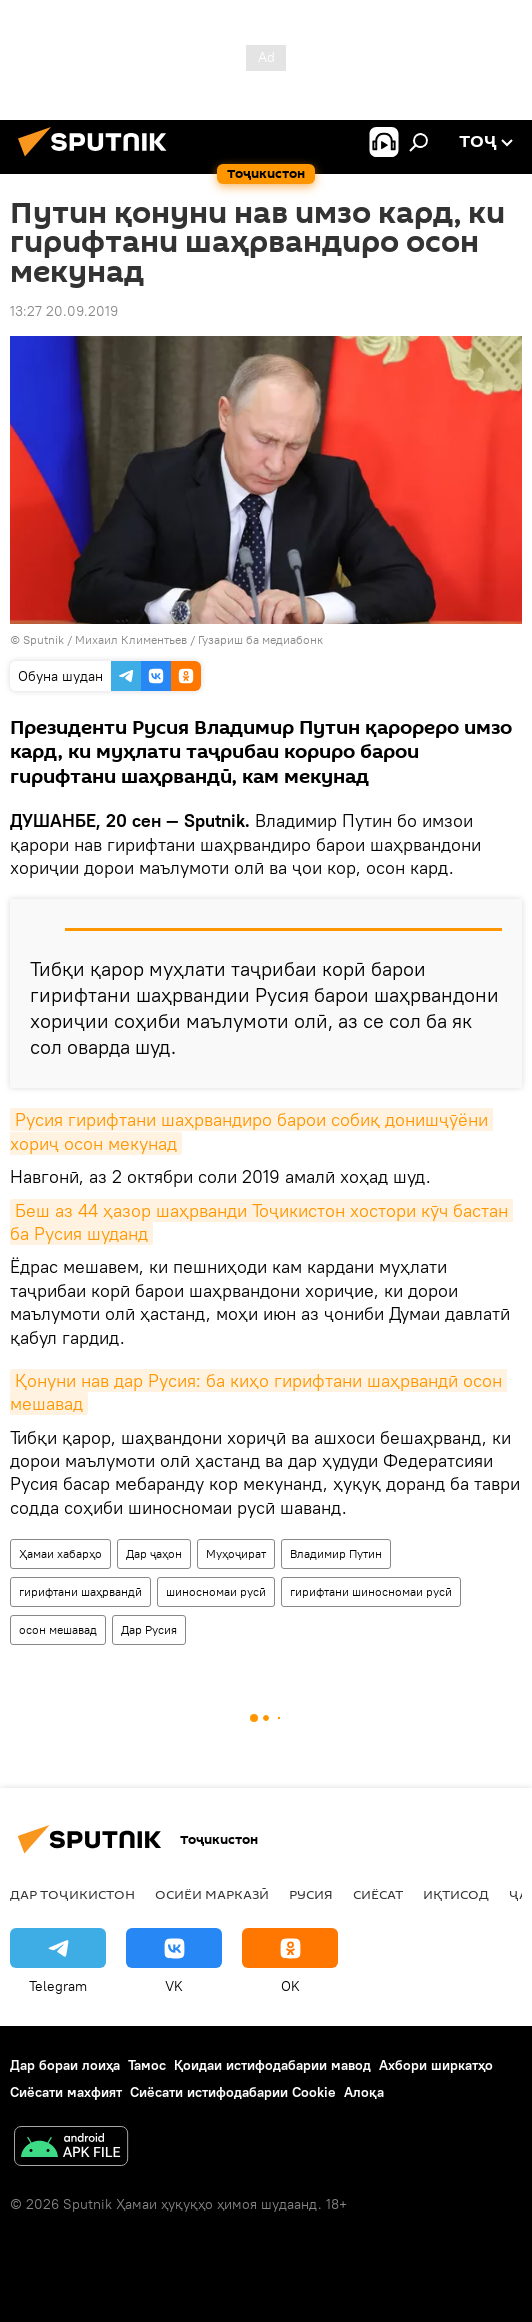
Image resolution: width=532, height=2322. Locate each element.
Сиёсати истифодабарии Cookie (233, 2092)
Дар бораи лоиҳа (65, 2065)
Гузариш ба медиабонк (260, 639)
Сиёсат (378, 1894)
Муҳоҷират (236, 1553)
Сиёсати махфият (66, 2092)
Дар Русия (149, 1629)
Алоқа (364, 2092)
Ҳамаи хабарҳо (60, 1553)
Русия (311, 1894)
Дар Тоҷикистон (72, 1894)
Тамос (147, 2065)
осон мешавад (58, 1629)
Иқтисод (456, 1894)
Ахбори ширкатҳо (436, 2065)
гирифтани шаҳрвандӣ (80, 1591)
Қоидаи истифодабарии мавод (272, 2065)
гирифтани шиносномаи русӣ (371, 1591)
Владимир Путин (336, 1553)
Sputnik (45, 639)
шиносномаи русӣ (216, 1591)
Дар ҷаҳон (154, 1553)
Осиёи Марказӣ (212, 1894)
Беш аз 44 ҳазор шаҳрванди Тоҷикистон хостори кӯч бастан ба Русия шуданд (261, 1222)
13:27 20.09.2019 (64, 311)
